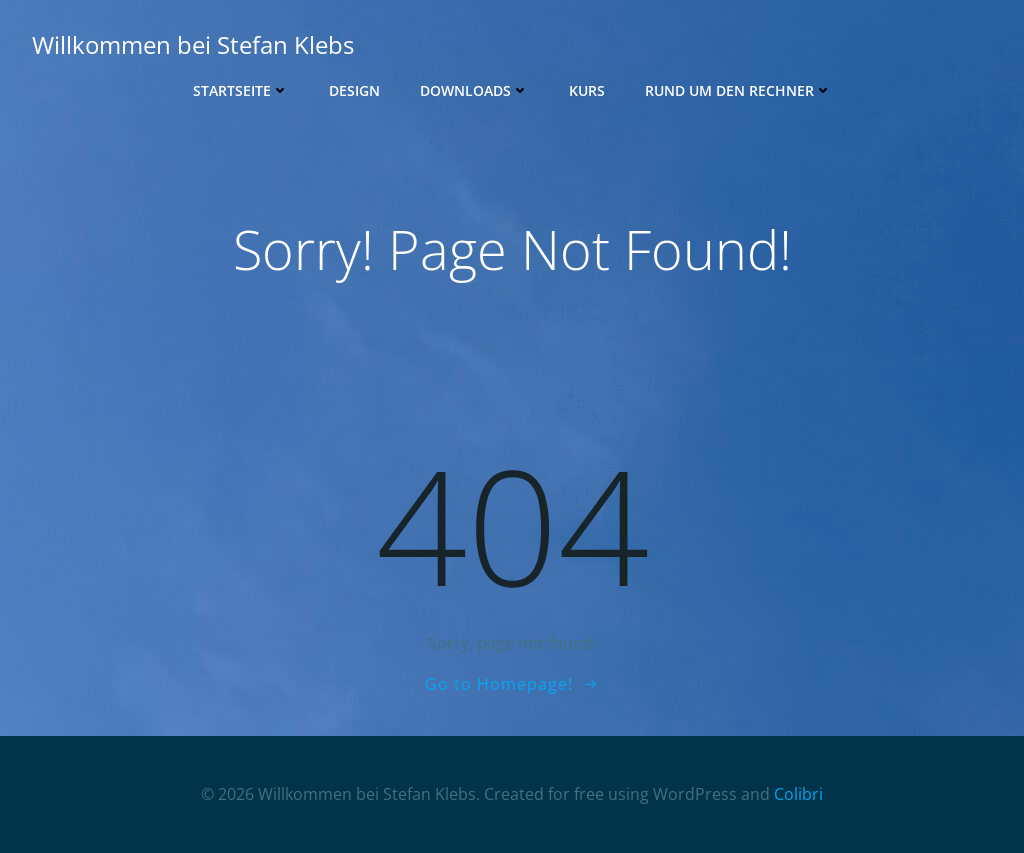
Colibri (798, 794)
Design (354, 90)
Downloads (474, 90)
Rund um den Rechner (738, 90)
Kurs (587, 90)
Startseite (241, 90)
